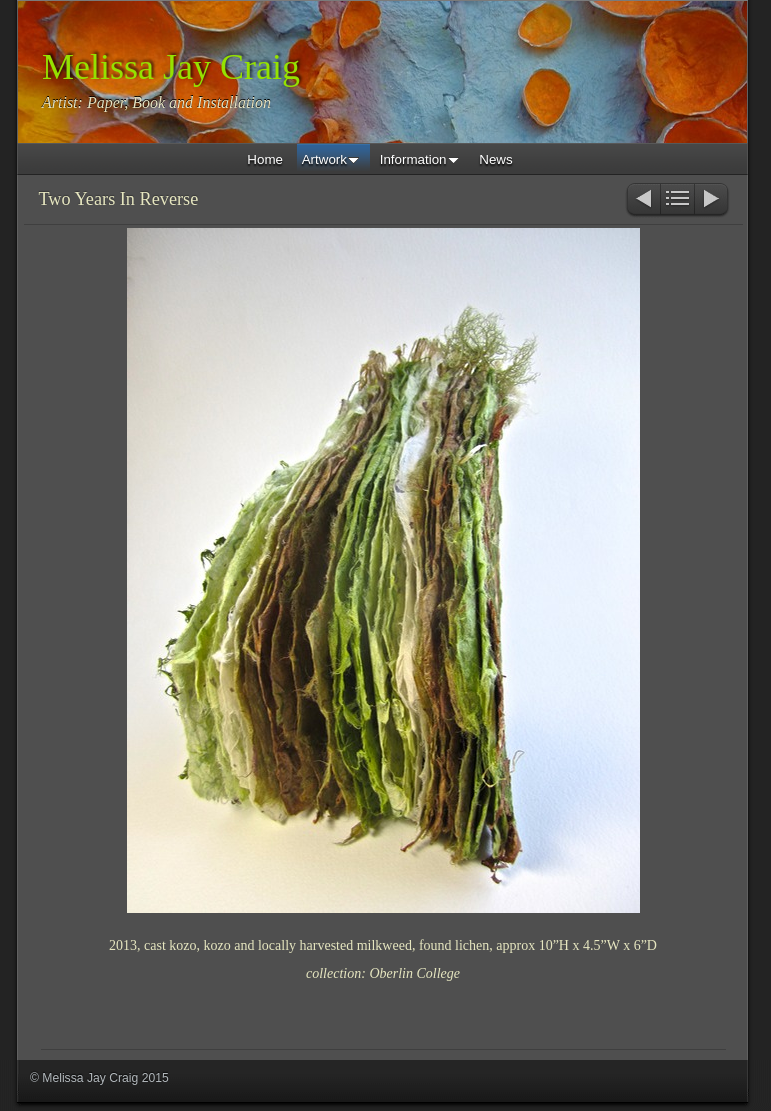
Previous (642, 200)
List (677, 200)
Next (712, 200)
